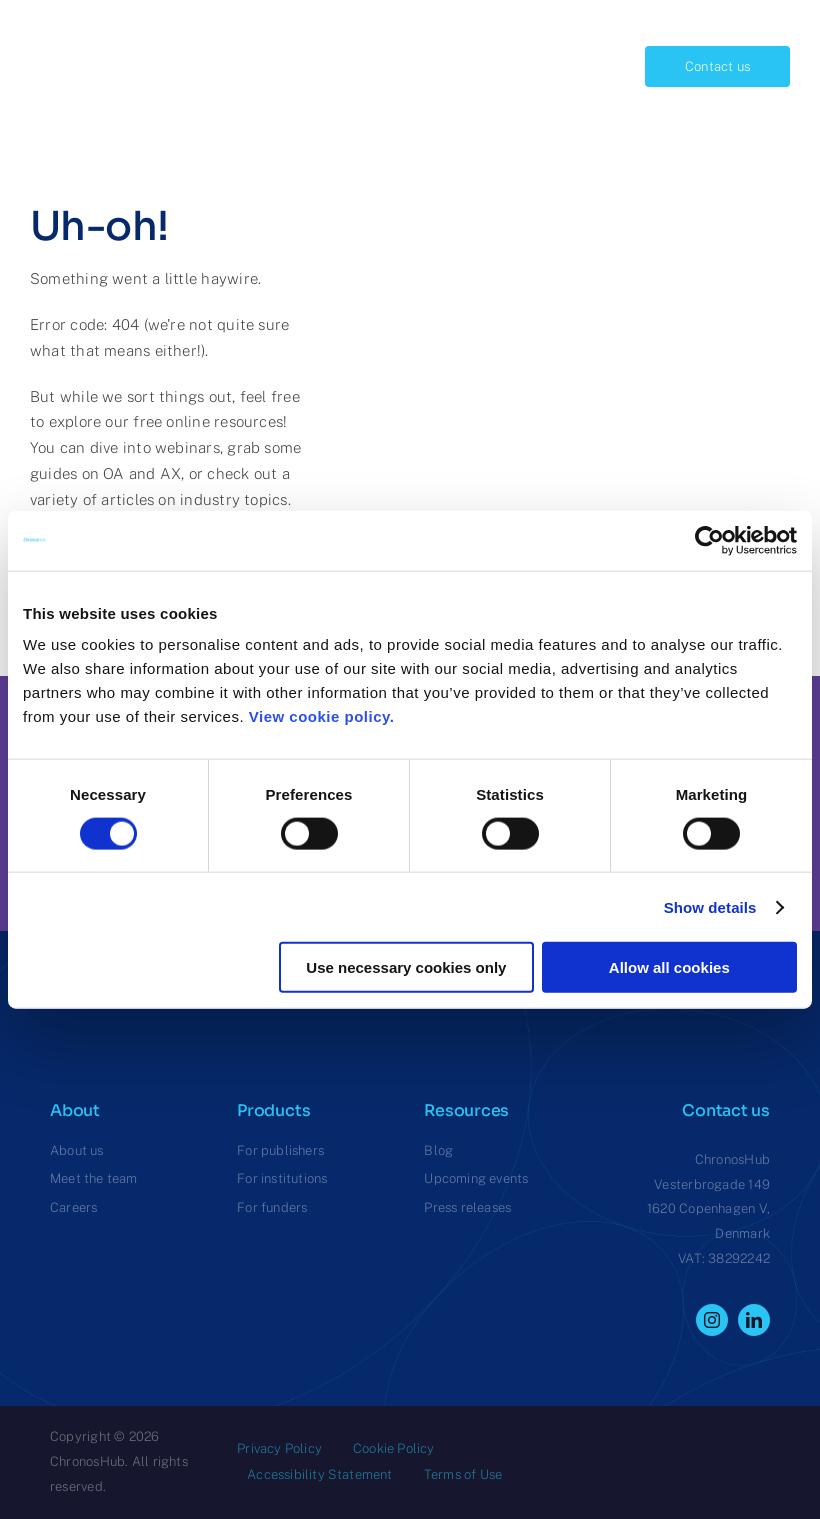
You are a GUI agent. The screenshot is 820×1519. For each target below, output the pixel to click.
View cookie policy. (326, 716)
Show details (710, 906)
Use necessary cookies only (406, 967)
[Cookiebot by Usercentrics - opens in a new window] (709, 540)
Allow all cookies (669, 967)
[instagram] (712, 1320)
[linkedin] (754, 1320)
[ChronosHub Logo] (80, 24)
